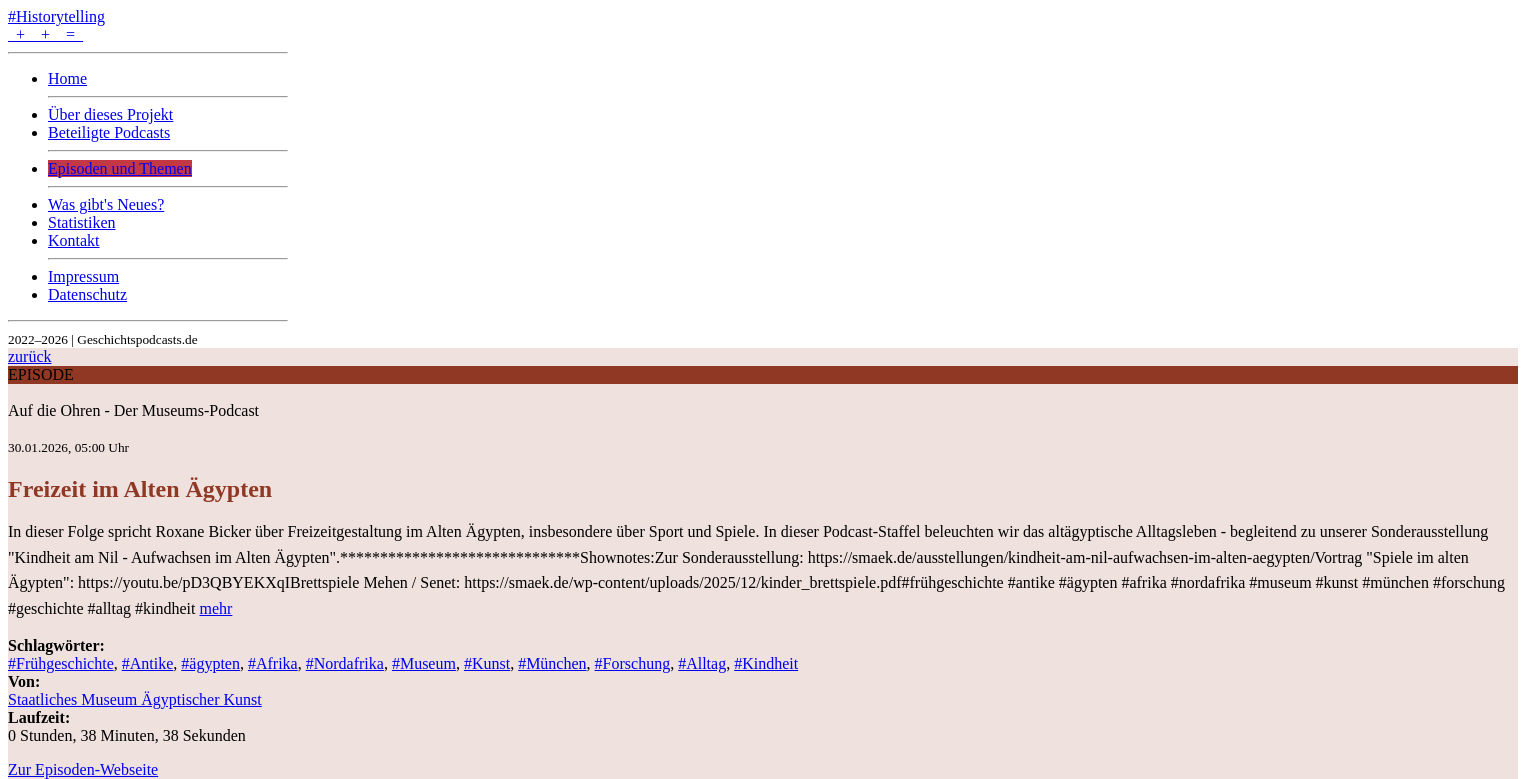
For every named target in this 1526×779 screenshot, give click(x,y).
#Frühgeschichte (61, 663)
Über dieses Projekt (110, 114)
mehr (216, 608)
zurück (30, 356)
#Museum (424, 663)
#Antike (148, 663)
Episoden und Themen (120, 168)
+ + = (45, 34)
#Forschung (633, 663)
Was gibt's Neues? (106, 204)
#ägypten (210, 663)
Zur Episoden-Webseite (83, 769)
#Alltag (702, 663)
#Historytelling (56, 16)
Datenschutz (87, 294)
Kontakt (74, 240)
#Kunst (487, 663)
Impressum (83, 276)
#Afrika (273, 663)
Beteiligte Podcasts (109, 132)
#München (552, 663)
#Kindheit (766, 663)
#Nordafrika (345, 663)
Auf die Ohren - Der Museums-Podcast (133, 410)
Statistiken (82, 222)
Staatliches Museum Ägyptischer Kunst (135, 699)
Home (67, 78)
